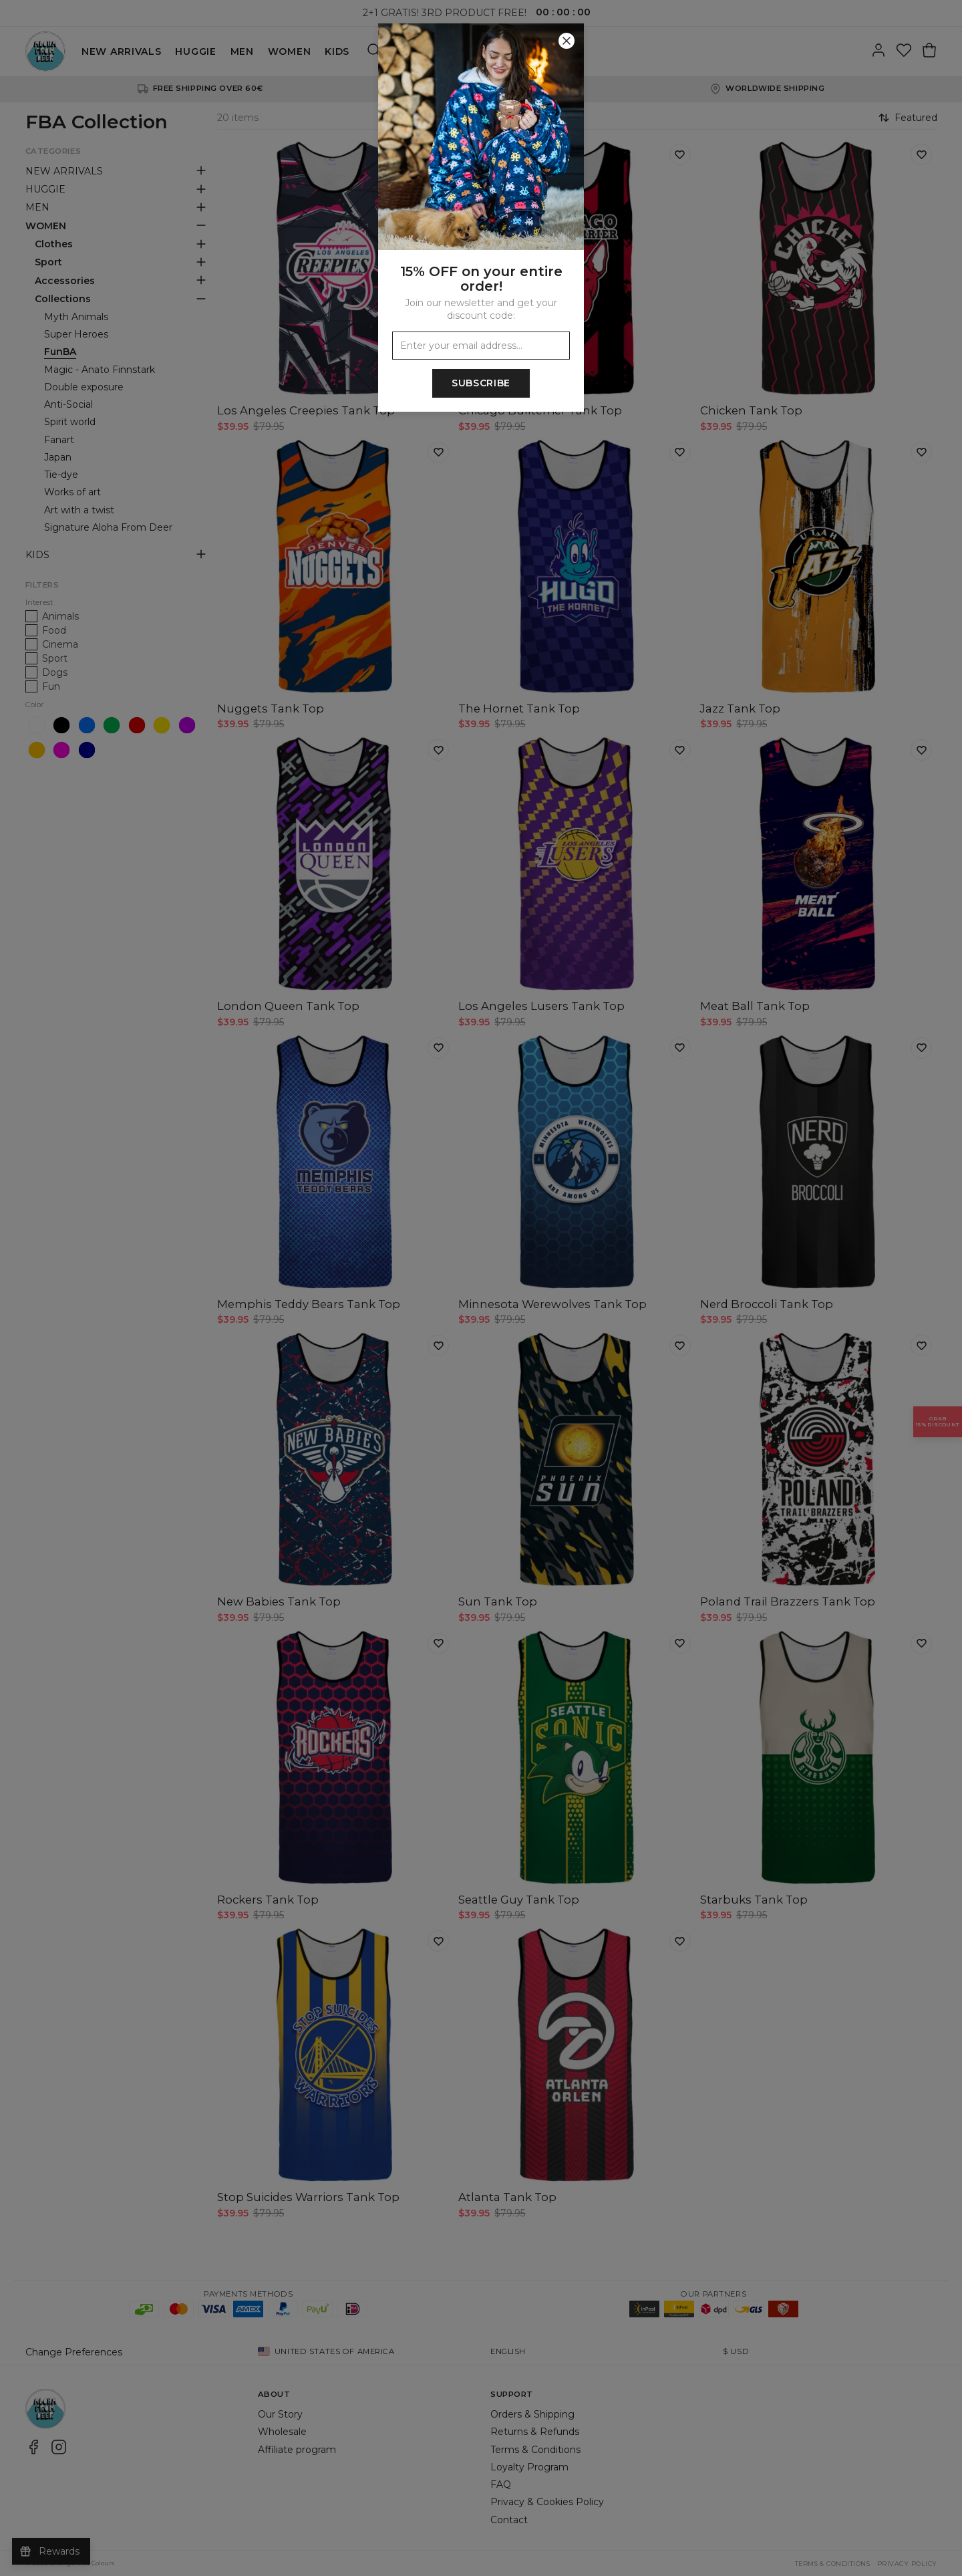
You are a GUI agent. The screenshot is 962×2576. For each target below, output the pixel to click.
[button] (481, 1288)
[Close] (566, 41)
